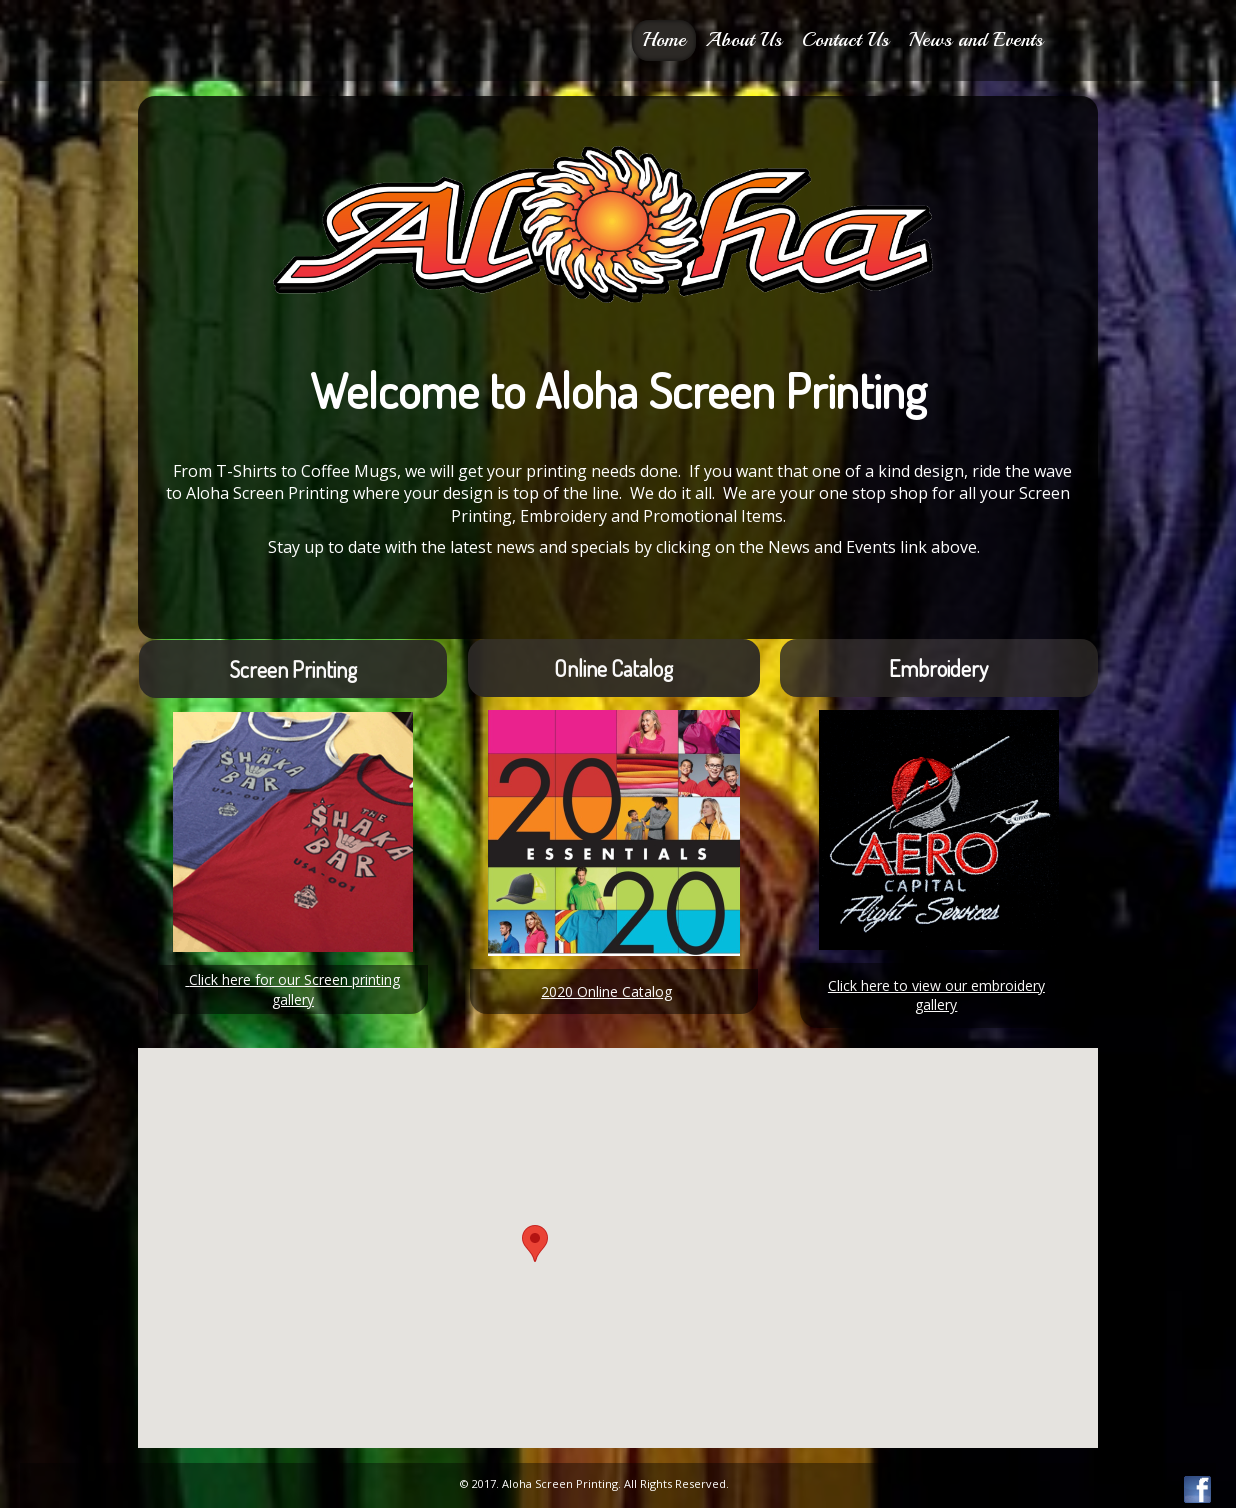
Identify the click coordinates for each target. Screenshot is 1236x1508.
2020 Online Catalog (606, 991)
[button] (535, 1243)
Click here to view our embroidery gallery (936, 995)
